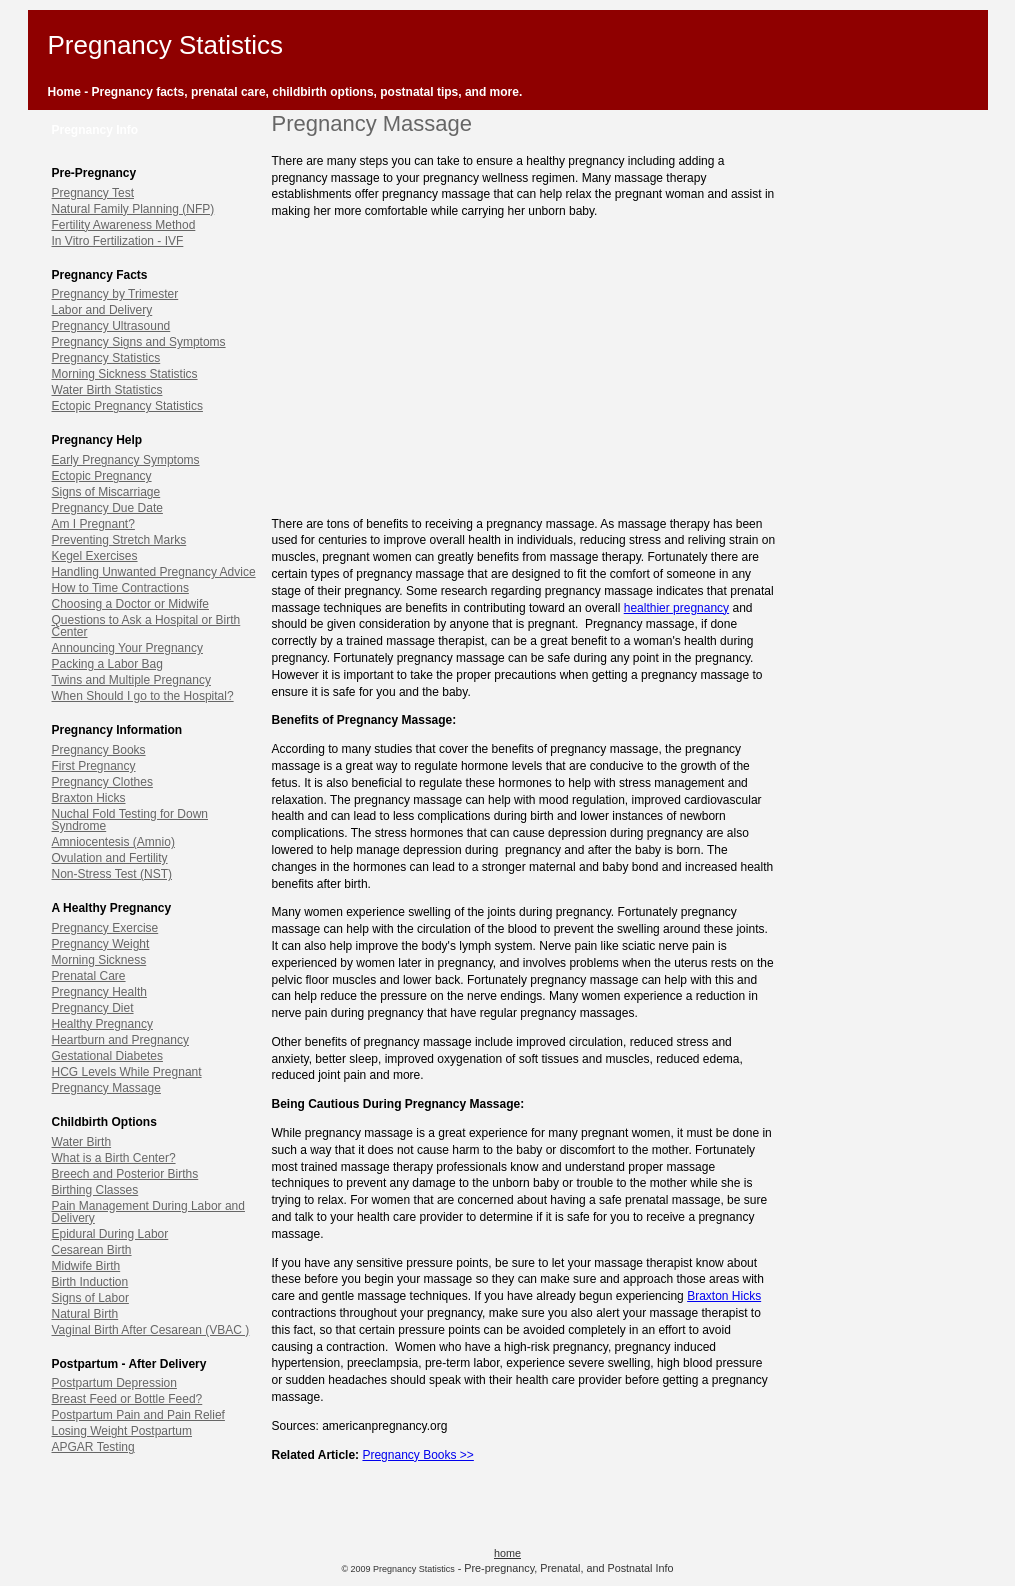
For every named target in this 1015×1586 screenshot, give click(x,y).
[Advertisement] (524, 362)
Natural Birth (85, 1314)
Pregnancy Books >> (417, 1455)
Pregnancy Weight (101, 944)
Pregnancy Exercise (105, 928)
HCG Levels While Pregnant (127, 1072)
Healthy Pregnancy (102, 1024)
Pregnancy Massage (106, 1088)
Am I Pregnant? (93, 524)
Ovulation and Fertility (110, 858)
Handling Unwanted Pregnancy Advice (154, 572)
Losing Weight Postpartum (122, 1431)
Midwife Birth (86, 1266)
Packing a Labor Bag (107, 664)
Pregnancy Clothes (102, 782)
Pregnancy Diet (93, 1008)
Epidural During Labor (110, 1234)
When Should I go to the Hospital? (143, 696)
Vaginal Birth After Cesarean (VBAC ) (151, 1330)
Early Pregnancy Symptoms (126, 460)
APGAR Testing (93, 1447)
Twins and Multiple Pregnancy (131, 680)
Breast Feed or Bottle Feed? (127, 1399)
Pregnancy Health (99, 992)
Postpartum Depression (114, 1383)
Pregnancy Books (99, 750)
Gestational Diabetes (107, 1056)
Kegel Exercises (95, 556)
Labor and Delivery (102, 310)
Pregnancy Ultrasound (111, 326)
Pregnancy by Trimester (115, 294)
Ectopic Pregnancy (102, 476)
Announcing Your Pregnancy (127, 648)
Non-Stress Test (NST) (112, 874)
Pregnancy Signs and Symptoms (139, 342)
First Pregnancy (94, 766)
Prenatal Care (89, 976)
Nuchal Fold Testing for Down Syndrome (130, 820)
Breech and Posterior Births (125, 1174)
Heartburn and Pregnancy (120, 1040)
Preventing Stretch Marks (119, 540)
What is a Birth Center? (114, 1158)
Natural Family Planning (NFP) (133, 209)
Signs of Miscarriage (106, 492)
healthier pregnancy (676, 608)
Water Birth (82, 1142)
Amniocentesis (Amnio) (113, 842)
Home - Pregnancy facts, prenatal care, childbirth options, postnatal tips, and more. (285, 92)
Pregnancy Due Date (107, 508)
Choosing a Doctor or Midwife (130, 604)
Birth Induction (90, 1282)
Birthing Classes (95, 1190)
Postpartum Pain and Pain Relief (138, 1415)
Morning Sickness (99, 960)
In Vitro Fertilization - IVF (118, 241)
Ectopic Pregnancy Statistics (127, 406)
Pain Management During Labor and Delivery (148, 1212)
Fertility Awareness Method (124, 225)
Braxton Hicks (89, 798)
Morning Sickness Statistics (125, 374)
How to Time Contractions (120, 588)
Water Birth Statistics (107, 390)
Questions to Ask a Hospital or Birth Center (146, 626)
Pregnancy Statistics (106, 358)
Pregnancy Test (93, 193)
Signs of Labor (90, 1298)
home (507, 1553)
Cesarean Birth (92, 1250)
